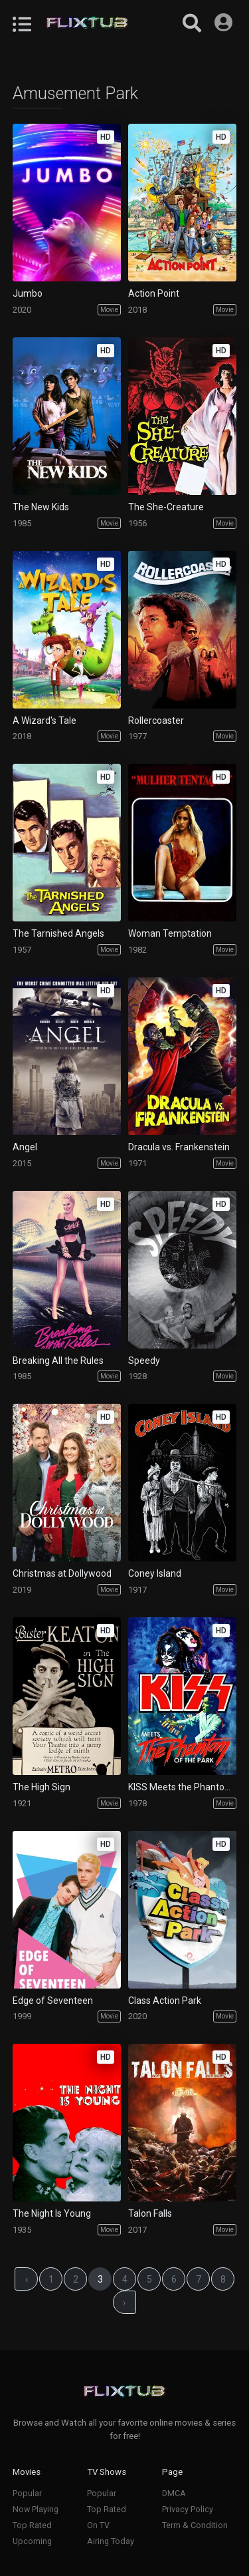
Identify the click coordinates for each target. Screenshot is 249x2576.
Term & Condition (195, 2525)
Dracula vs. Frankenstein (179, 1147)
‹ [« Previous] (26, 2279)
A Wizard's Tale (44, 720)
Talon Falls (150, 2213)
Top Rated (32, 2525)
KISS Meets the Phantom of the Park (182, 1787)
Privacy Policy (187, 2509)
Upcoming (32, 2541)
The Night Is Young (52, 2213)
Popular (27, 2493)
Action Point (153, 293)
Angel (25, 1147)
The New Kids (41, 507)
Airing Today (110, 2541)
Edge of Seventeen (53, 2000)
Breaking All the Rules (58, 1360)
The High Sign (41, 1787)
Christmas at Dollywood (62, 1573)
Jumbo (27, 293)
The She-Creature (166, 507)
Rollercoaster (156, 720)
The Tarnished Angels (58, 933)
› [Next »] (124, 2302)
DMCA (174, 2493)
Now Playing (35, 2509)
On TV (98, 2525)
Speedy (144, 1360)
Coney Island (154, 1573)
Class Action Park (164, 2000)
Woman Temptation (170, 933)
